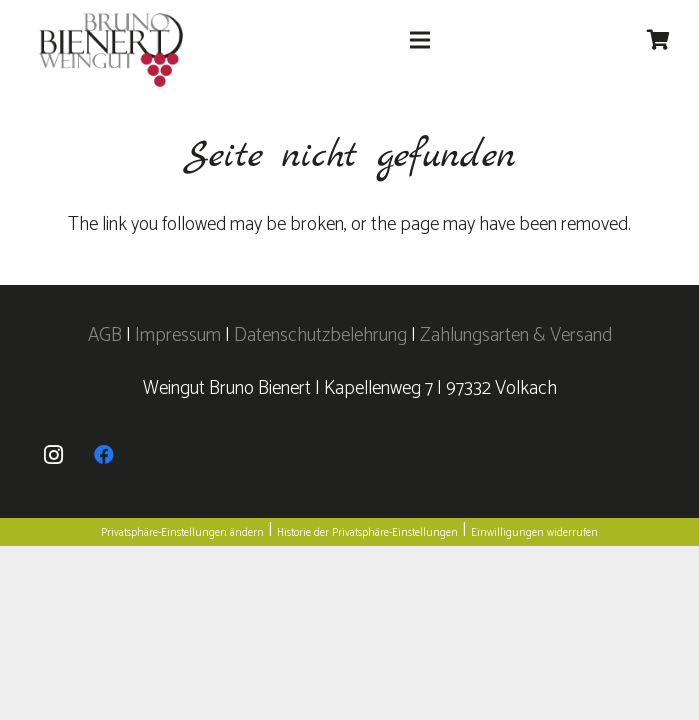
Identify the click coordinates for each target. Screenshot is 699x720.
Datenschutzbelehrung (320, 335)
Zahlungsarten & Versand (516, 335)
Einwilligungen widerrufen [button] (534, 533)
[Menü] (420, 40)
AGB (107, 335)
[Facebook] (104, 455)
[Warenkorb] (658, 40)
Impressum (178, 335)
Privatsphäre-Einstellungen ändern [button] (182, 533)
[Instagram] (54, 455)
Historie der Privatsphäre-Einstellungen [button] (367, 533)
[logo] (111, 50)
